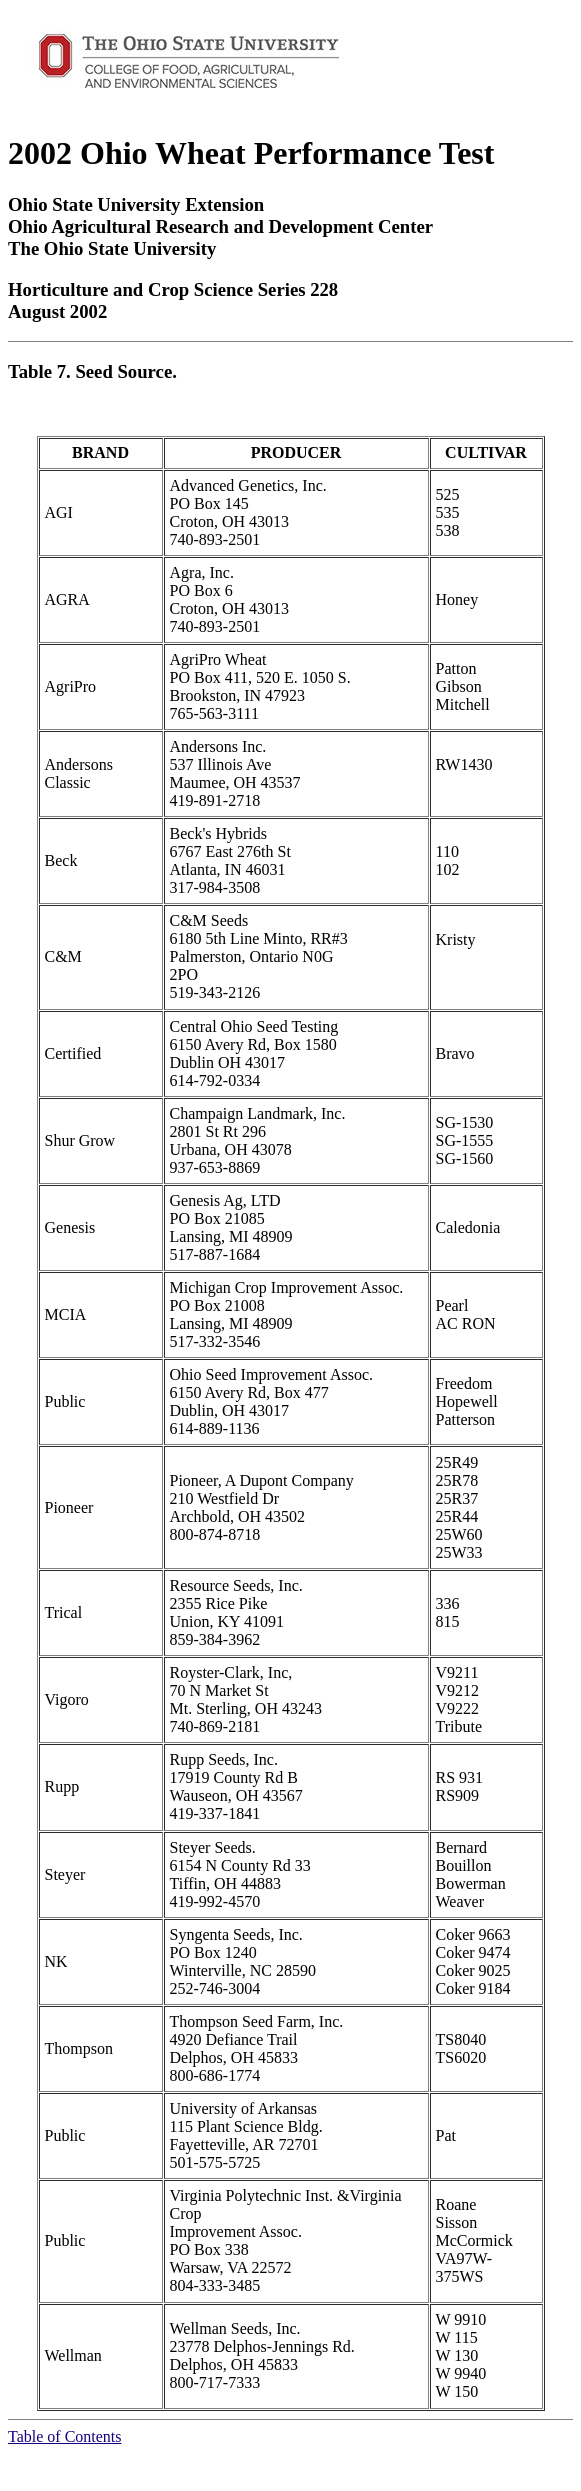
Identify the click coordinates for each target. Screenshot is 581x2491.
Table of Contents (65, 2436)
